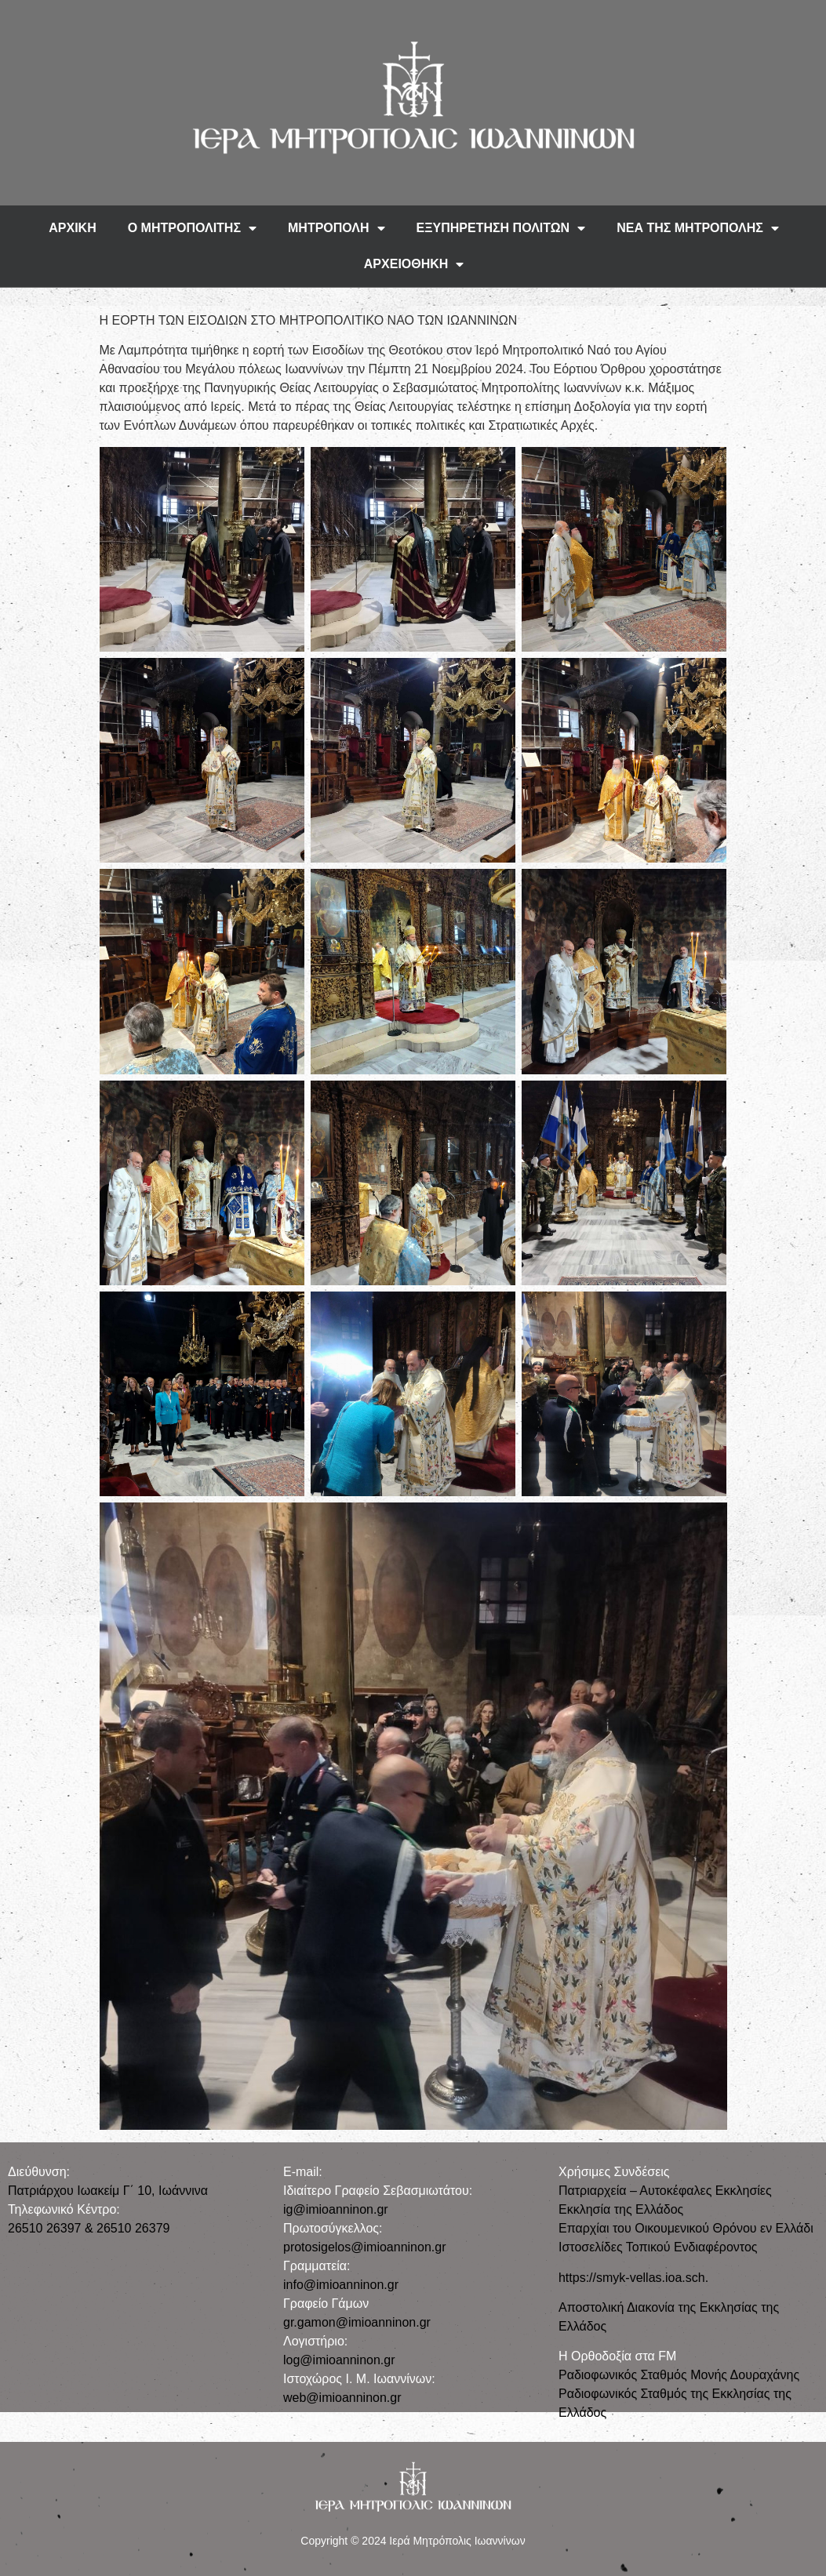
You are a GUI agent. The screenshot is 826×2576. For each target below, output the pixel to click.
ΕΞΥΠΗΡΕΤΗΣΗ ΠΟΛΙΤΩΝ (501, 228)
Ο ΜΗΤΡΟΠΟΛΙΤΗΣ (192, 228)
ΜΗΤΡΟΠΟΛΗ (336, 228)
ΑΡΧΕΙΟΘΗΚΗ (414, 264)
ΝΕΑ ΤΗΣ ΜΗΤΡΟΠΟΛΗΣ (698, 228)
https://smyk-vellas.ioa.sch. (633, 2277)
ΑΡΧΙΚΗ (72, 227)
